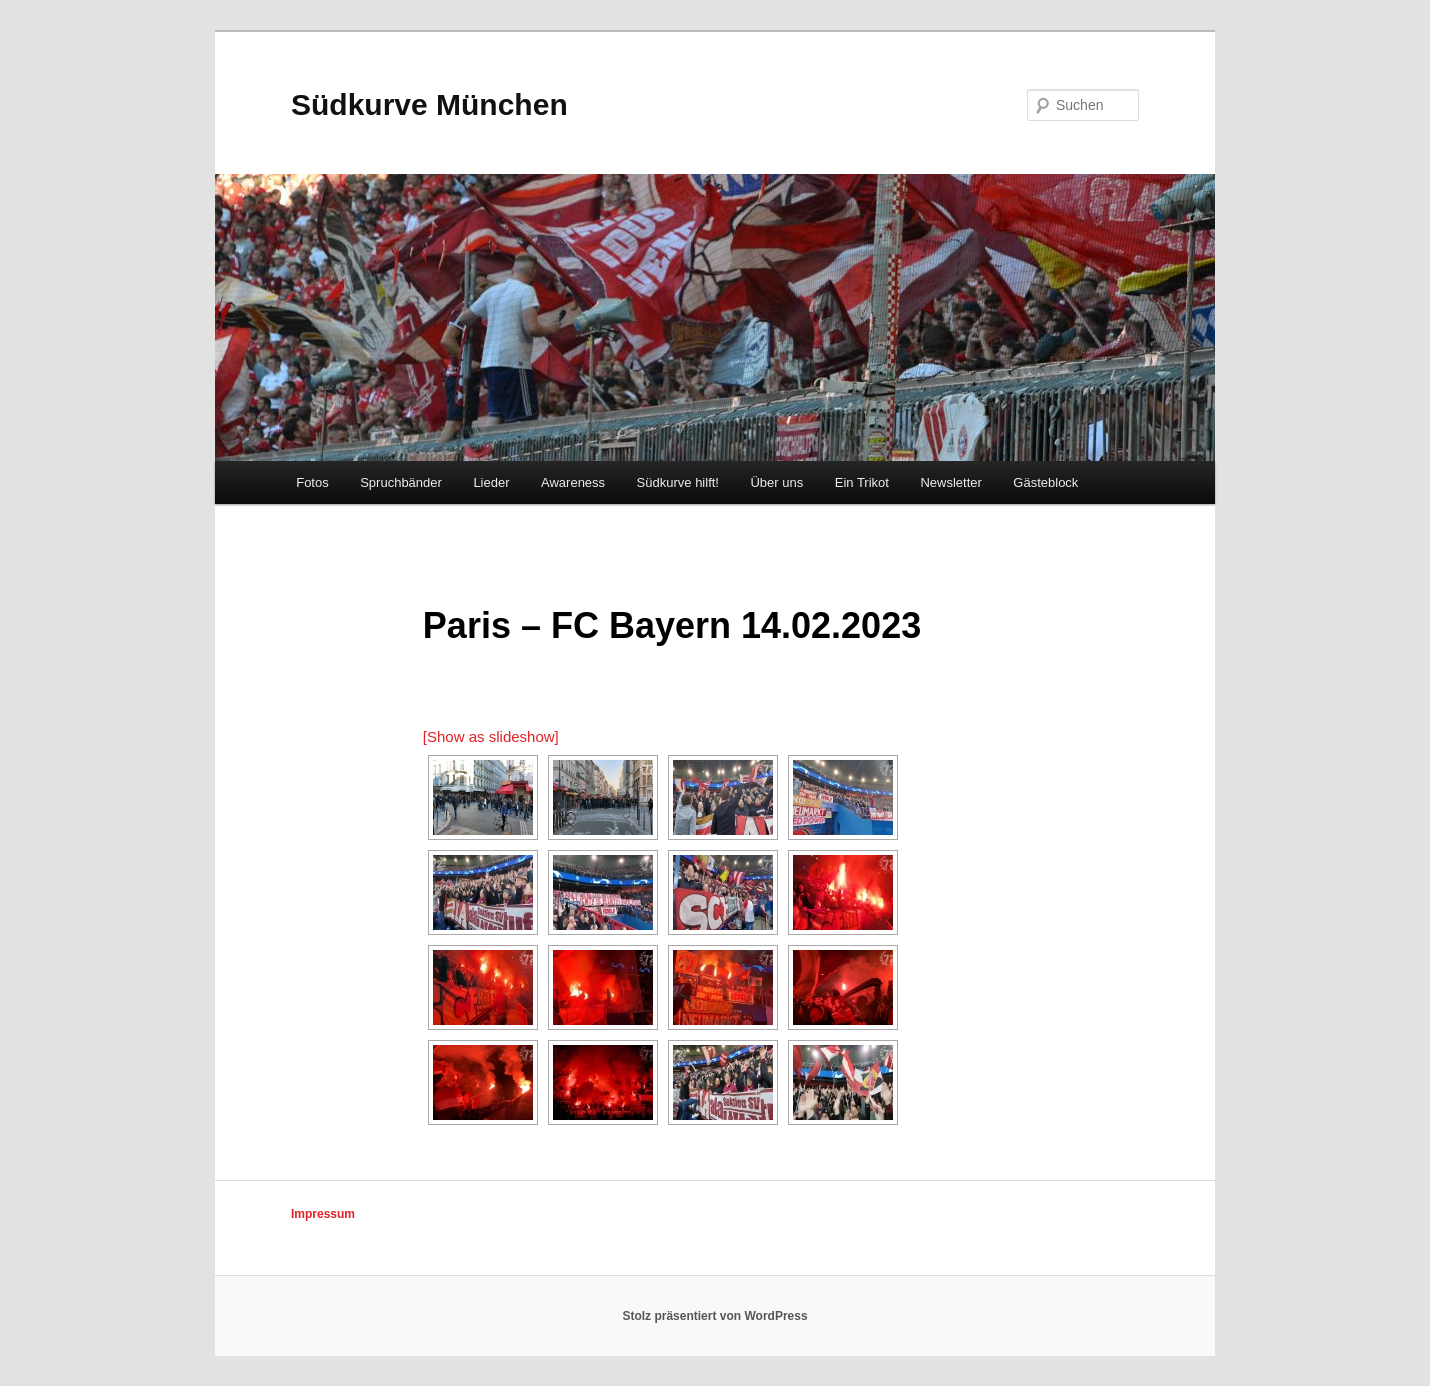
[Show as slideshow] (491, 736)
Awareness (573, 482)
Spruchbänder (401, 482)
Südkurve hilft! (678, 482)
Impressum (323, 1214)
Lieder (491, 482)
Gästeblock (1045, 482)
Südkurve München (429, 104)
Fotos (312, 482)
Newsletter (950, 482)
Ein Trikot (862, 482)
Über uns (776, 482)
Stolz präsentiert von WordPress (714, 1316)
